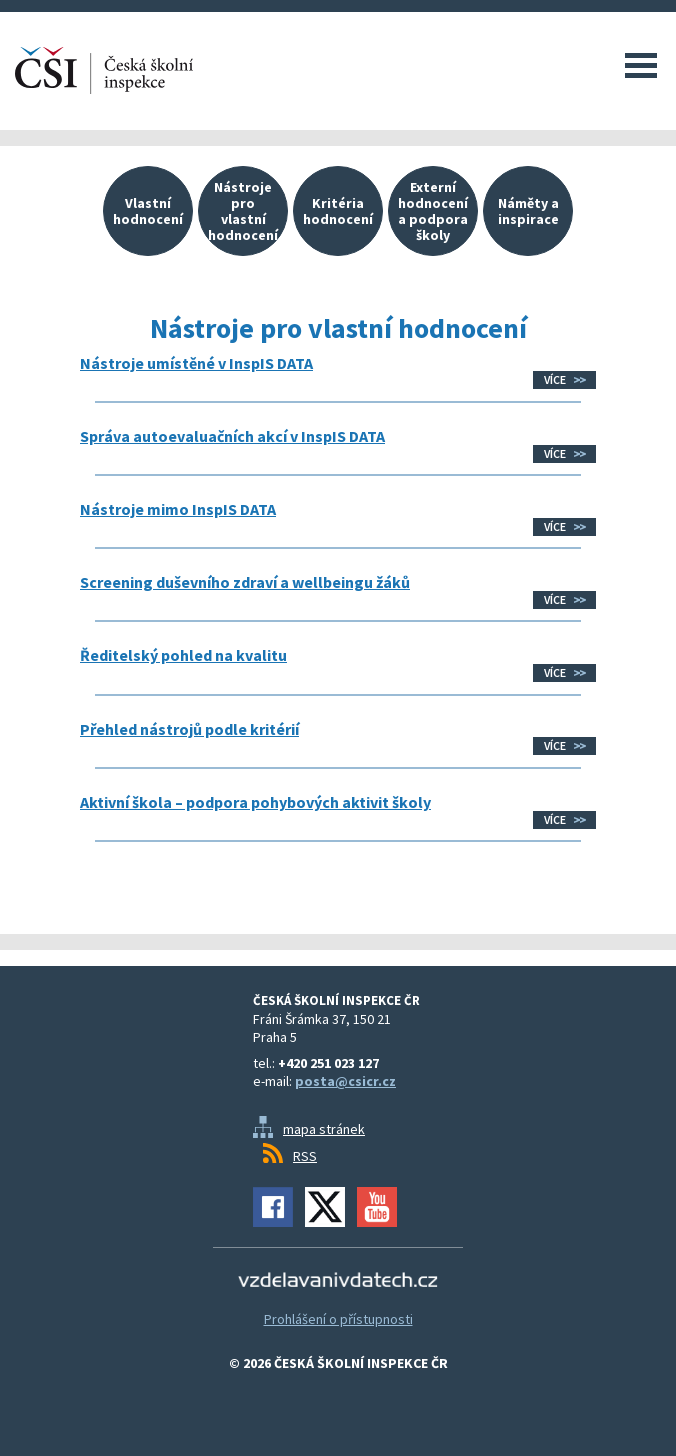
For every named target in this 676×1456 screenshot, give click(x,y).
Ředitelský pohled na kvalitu (183, 655)
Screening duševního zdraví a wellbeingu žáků (245, 582)
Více (555, 379)
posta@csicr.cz (345, 1081)
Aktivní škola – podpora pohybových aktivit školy (255, 802)
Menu (641, 65)
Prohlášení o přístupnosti (338, 1319)
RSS (305, 1156)
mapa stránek (324, 1129)
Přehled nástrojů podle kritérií (189, 729)
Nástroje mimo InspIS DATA (178, 509)
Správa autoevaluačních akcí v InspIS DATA (232, 436)
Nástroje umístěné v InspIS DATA (196, 363)
